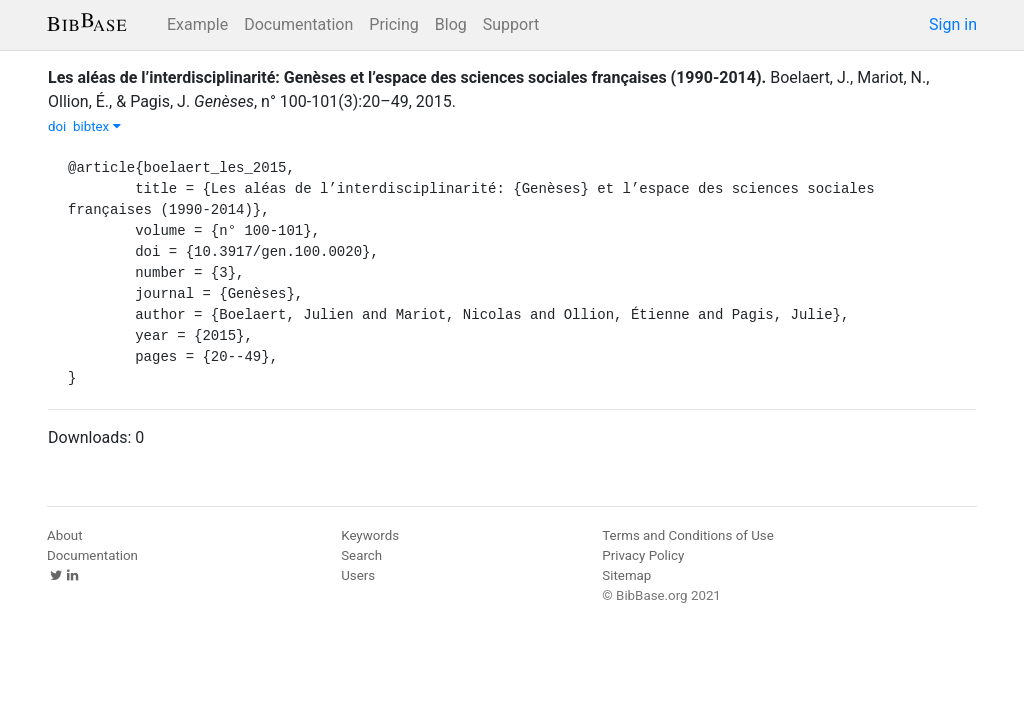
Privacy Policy (643, 555)
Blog (451, 24)
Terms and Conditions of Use (687, 535)
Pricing (394, 24)
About (65, 535)
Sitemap (626, 575)
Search (361, 555)
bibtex (97, 126)
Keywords (370, 535)
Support (511, 24)
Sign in (953, 24)
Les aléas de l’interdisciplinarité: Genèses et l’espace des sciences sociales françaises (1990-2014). (407, 77)
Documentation (298, 24)
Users (358, 575)
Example (197, 24)
